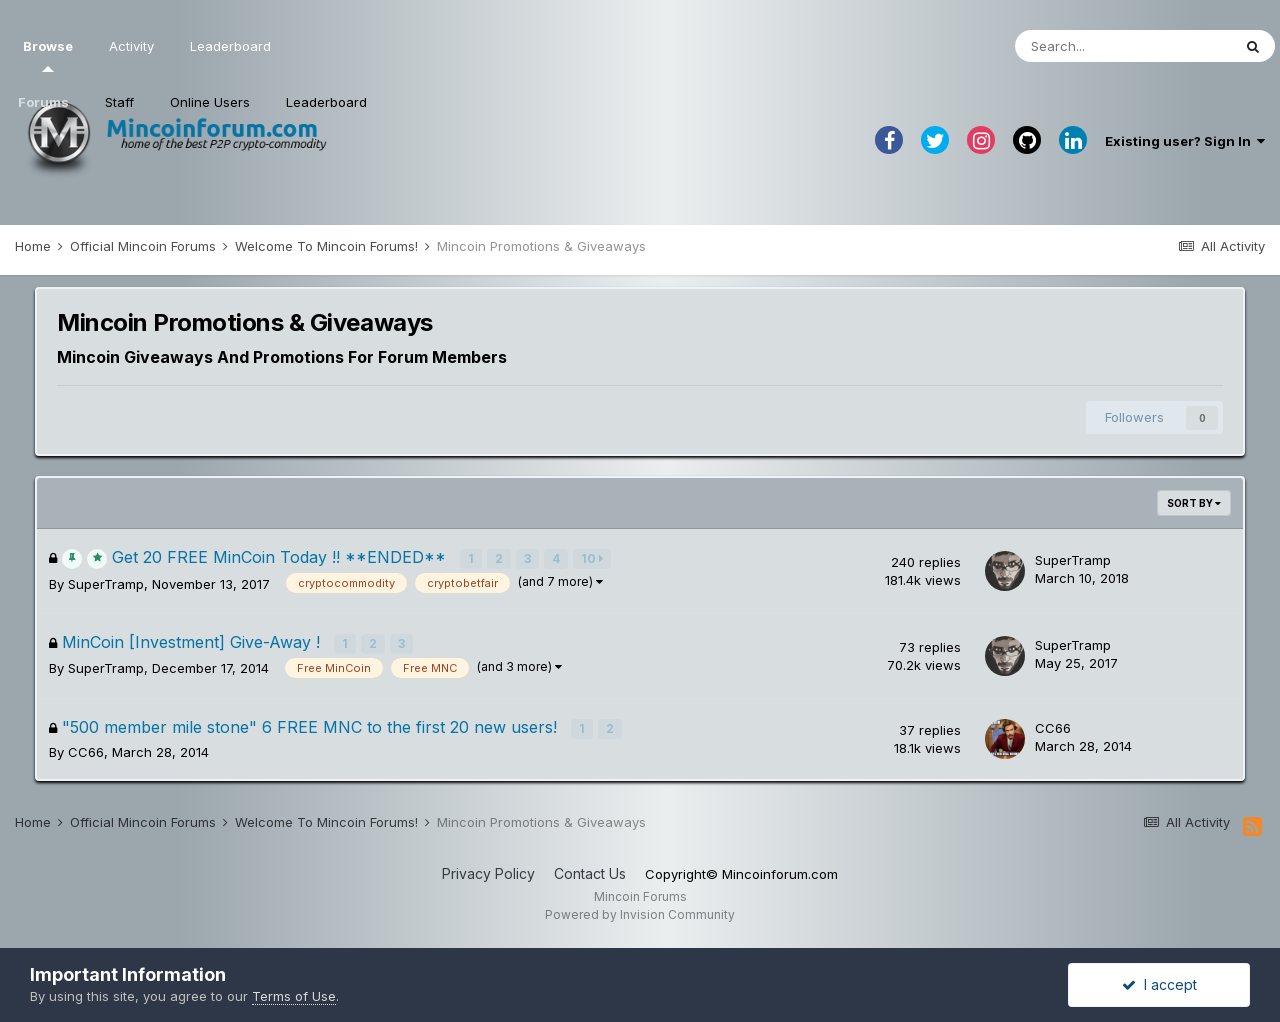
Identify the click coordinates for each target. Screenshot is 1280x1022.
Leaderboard (326, 102)
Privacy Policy (488, 871)
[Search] (1123, 46)
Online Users (210, 102)
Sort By (1194, 503)
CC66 (86, 751)
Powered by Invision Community (640, 912)
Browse (48, 55)
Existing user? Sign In (1185, 141)
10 (593, 558)
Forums (43, 102)
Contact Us (590, 871)
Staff (119, 102)
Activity (131, 46)
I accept (1159, 984)
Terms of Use (294, 996)
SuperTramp (106, 584)
